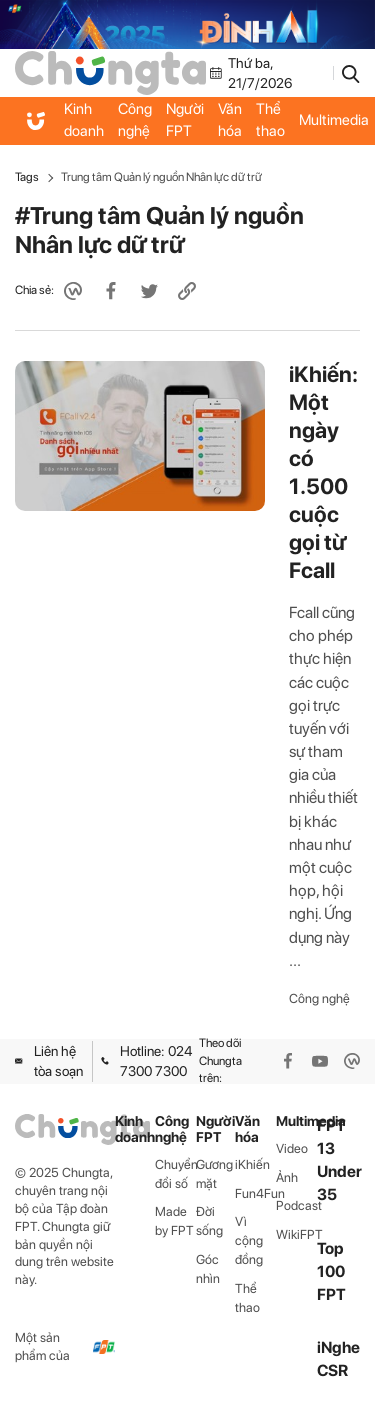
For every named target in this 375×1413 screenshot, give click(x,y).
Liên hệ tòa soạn (49, 1061)
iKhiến (252, 1164)
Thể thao (270, 120)
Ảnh (287, 1177)
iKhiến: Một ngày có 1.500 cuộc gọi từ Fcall (323, 472)
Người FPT (185, 120)
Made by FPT (174, 1221)
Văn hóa (230, 120)
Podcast (296, 1205)
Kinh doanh (84, 120)
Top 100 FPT (331, 1271)
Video (292, 1148)
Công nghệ (135, 120)
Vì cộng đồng (249, 1240)
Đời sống (209, 1221)
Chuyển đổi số (175, 1174)
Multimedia (296, 1121)
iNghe (338, 1347)
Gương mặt (214, 1174)
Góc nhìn (208, 1269)
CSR (332, 1370)
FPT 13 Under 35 (339, 1160)
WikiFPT (296, 1234)
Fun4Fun (255, 1193)
